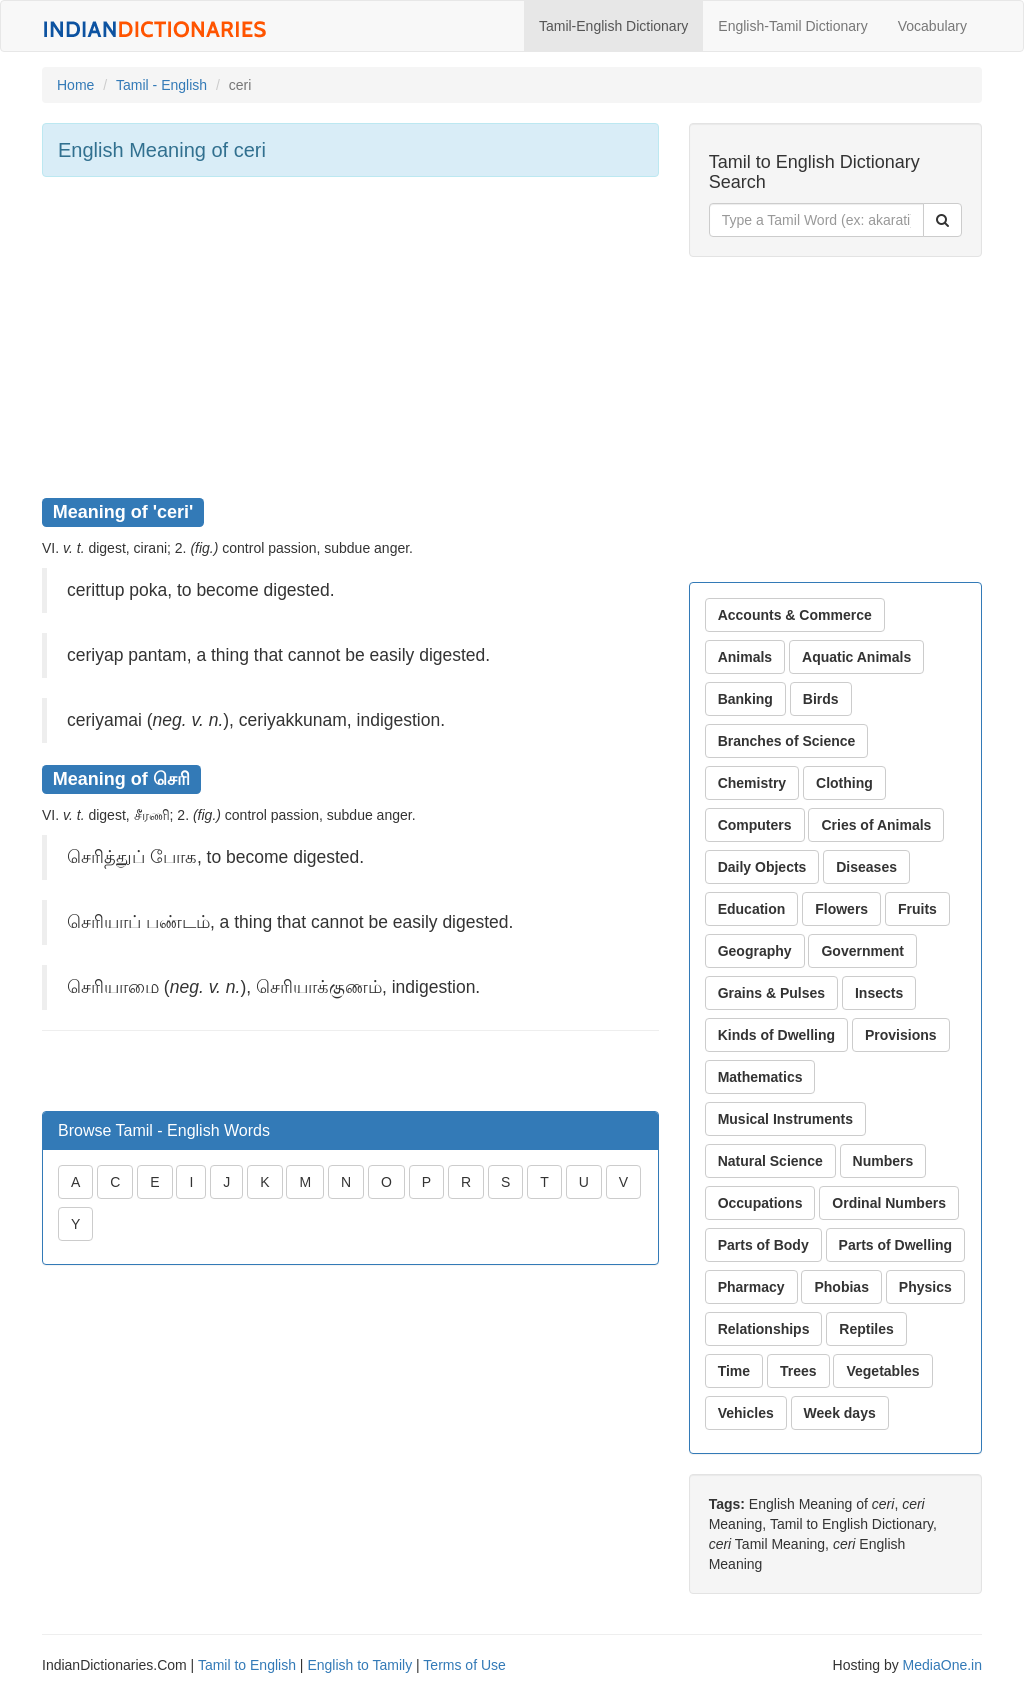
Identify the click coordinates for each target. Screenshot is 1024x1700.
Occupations (760, 1203)
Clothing (844, 783)
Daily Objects (762, 867)
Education (752, 909)
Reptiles (866, 1329)
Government (862, 951)
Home (75, 85)
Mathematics (760, 1077)
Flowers (841, 909)
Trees (798, 1371)
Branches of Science (787, 741)
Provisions (901, 1035)
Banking (745, 699)
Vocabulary (932, 26)
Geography (755, 951)
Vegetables (882, 1371)
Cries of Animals (876, 825)
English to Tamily (359, 1665)
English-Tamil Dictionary (792, 26)
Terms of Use (464, 1665)
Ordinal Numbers (889, 1203)
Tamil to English (247, 1665)
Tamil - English (161, 85)
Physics (925, 1287)
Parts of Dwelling (896, 1245)
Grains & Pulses (771, 993)
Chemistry (752, 783)
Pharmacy (751, 1287)
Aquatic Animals (856, 657)
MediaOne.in (942, 1665)
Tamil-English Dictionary (613, 26)
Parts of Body (763, 1245)
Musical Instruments (785, 1119)
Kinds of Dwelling (776, 1035)
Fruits (917, 909)
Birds (821, 699)
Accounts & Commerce (795, 615)
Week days (840, 1413)
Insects (879, 993)
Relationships (764, 1329)
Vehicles (746, 1413)
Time (734, 1371)
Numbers (883, 1161)
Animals (745, 657)
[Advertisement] (350, 337)
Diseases (866, 867)
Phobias (841, 1287)
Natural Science (770, 1161)
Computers (755, 825)
